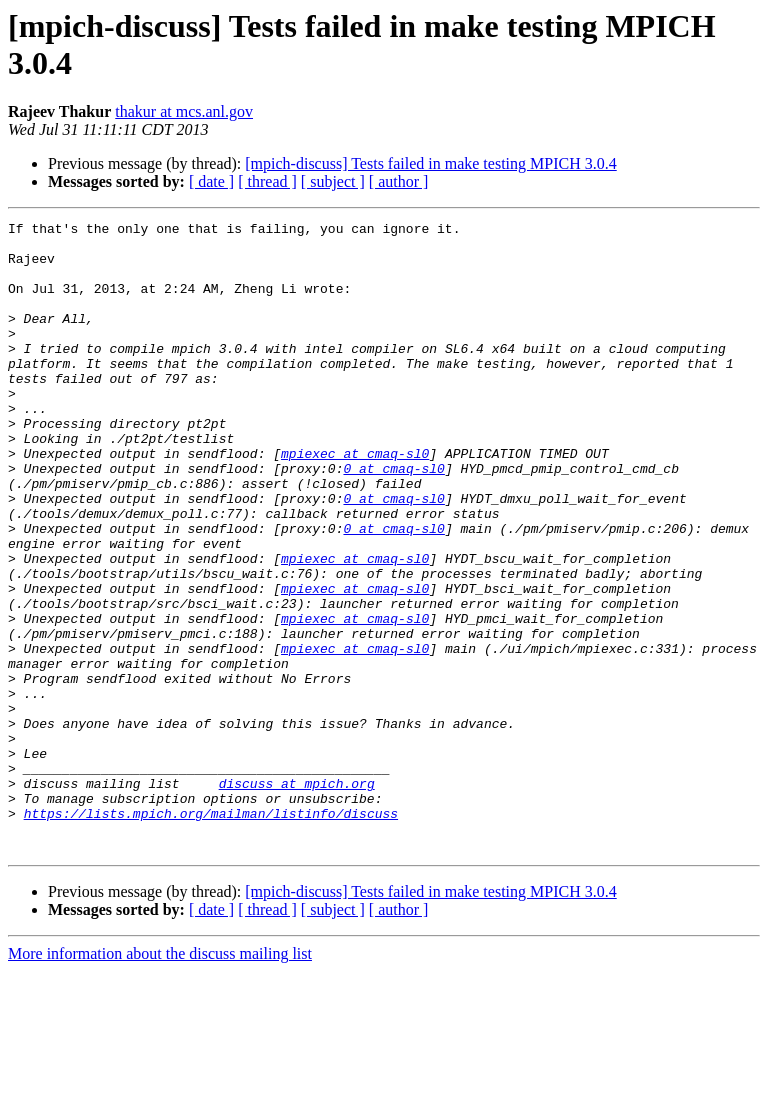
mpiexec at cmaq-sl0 (355, 501)
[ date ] (211, 181)
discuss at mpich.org (297, 897)
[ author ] (399, 181)
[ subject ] (333, 181)
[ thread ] (267, 181)
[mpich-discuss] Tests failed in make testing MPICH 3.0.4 (430, 163)
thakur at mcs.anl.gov (184, 111)
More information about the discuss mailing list (160, 1079)
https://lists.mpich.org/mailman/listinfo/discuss (211, 933)
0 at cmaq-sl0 (393, 519)
